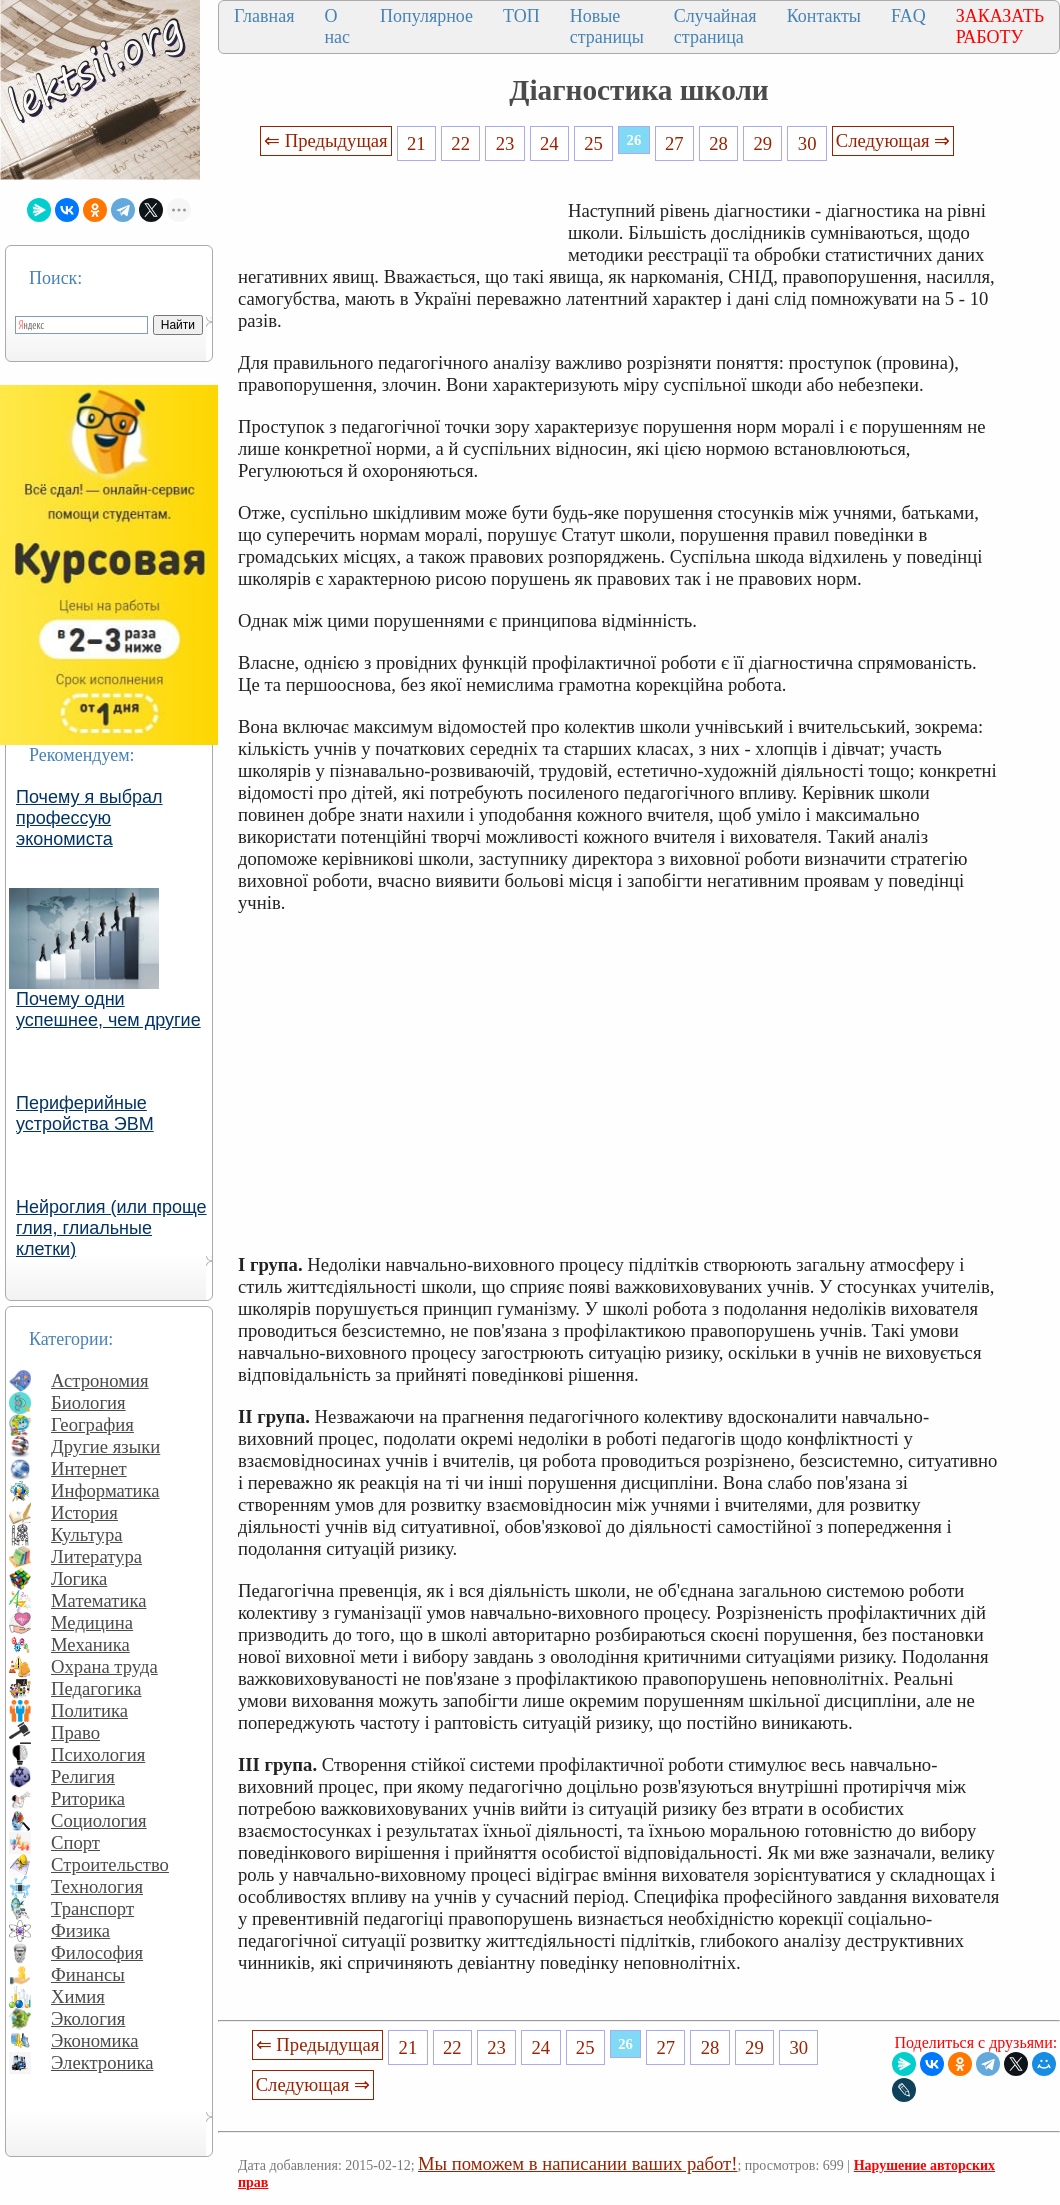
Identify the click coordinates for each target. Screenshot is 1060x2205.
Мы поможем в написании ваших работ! (577, 2163)
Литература (96, 1556)
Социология (99, 1820)
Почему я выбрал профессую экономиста (89, 818)
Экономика (95, 2040)
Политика (89, 1710)
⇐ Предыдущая (326, 140)
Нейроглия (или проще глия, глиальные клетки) (111, 1228)
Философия (97, 1952)
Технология (97, 1886)
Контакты (824, 16)
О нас (337, 26)
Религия (83, 1776)
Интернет (89, 1468)
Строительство (110, 1864)
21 (416, 143)
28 (718, 143)
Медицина (92, 1622)
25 (593, 143)
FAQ (908, 16)
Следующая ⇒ (893, 140)
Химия (78, 1996)
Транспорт (92, 1908)
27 (674, 143)
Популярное (426, 16)
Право (75, 1732)
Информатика (105, 1490)
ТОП (521, 16)
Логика (79, 1578)
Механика (90, 1644)
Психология (98, 1754)
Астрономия (100, 1380)
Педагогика (96, 1688)
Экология (88, 2018)
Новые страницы (607, 26)
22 (460, 143)
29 (763, 143)
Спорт (75, 1842)
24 (549, 143)
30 (807, 143)
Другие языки (105, 1446)
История (84, 1512)
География (92, 1424)
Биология (88, 1402)
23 (505, 143)
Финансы (88, 1974)
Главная (264, 16)
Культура (87, 1534)
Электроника (102, 2062)
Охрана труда (104, 1666)
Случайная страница (715, 26)
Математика (99, 1600)
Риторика (88, 1798)
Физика (80, 1930)
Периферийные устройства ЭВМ (85, 1113)
